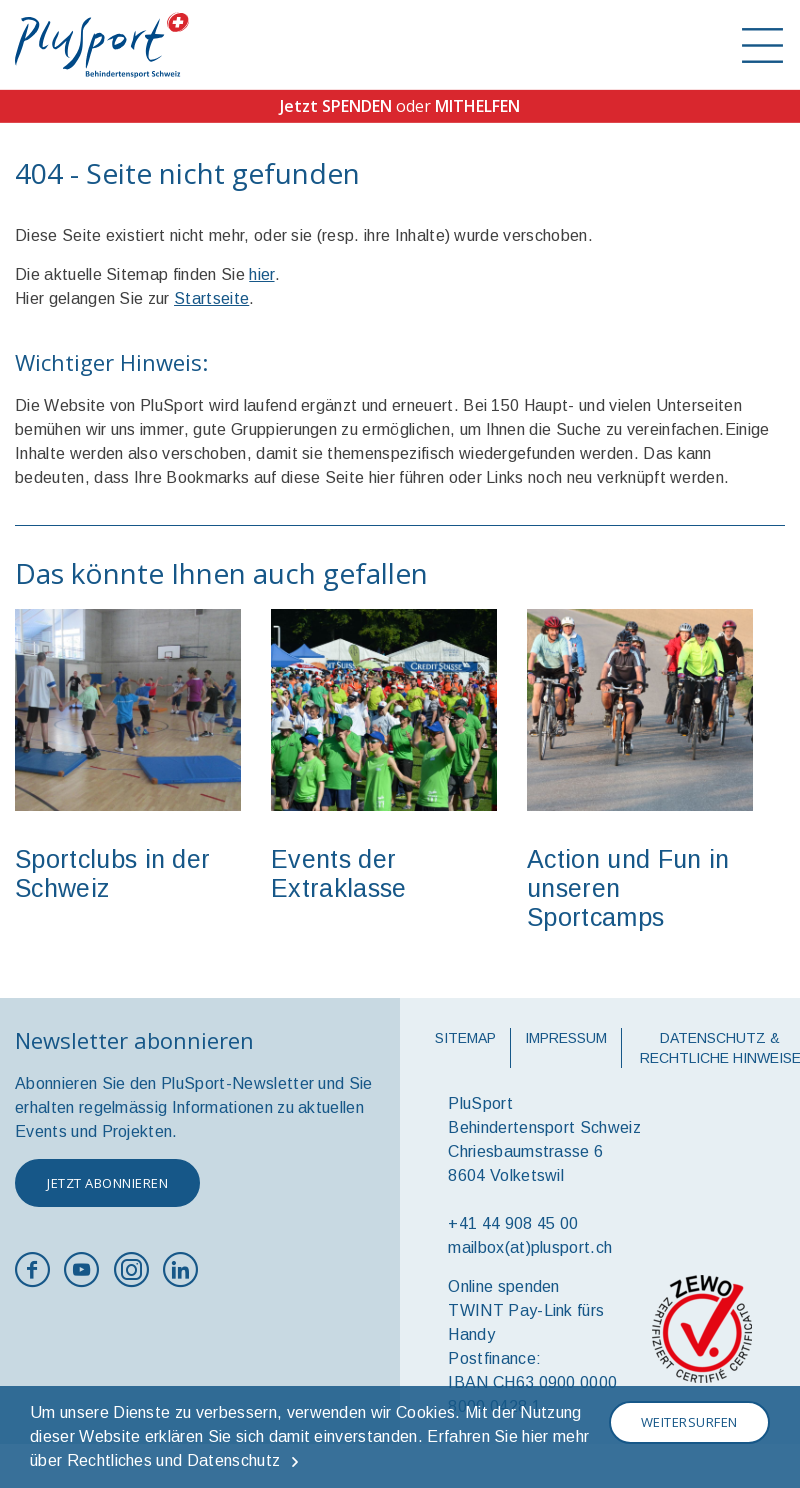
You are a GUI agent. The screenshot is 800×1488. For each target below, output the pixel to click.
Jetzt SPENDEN (336, 106)
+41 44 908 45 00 (513, 1223)
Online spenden (503, 1286)
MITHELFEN (477, 106)
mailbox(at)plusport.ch (530, 1247)
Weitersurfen (689, 1422)
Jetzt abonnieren (107, 1183)
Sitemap (465, 1038)
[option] (128, 764)
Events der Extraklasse (339, 873)
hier (261, 274)
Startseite (211, 298)
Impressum (566, 1038)
